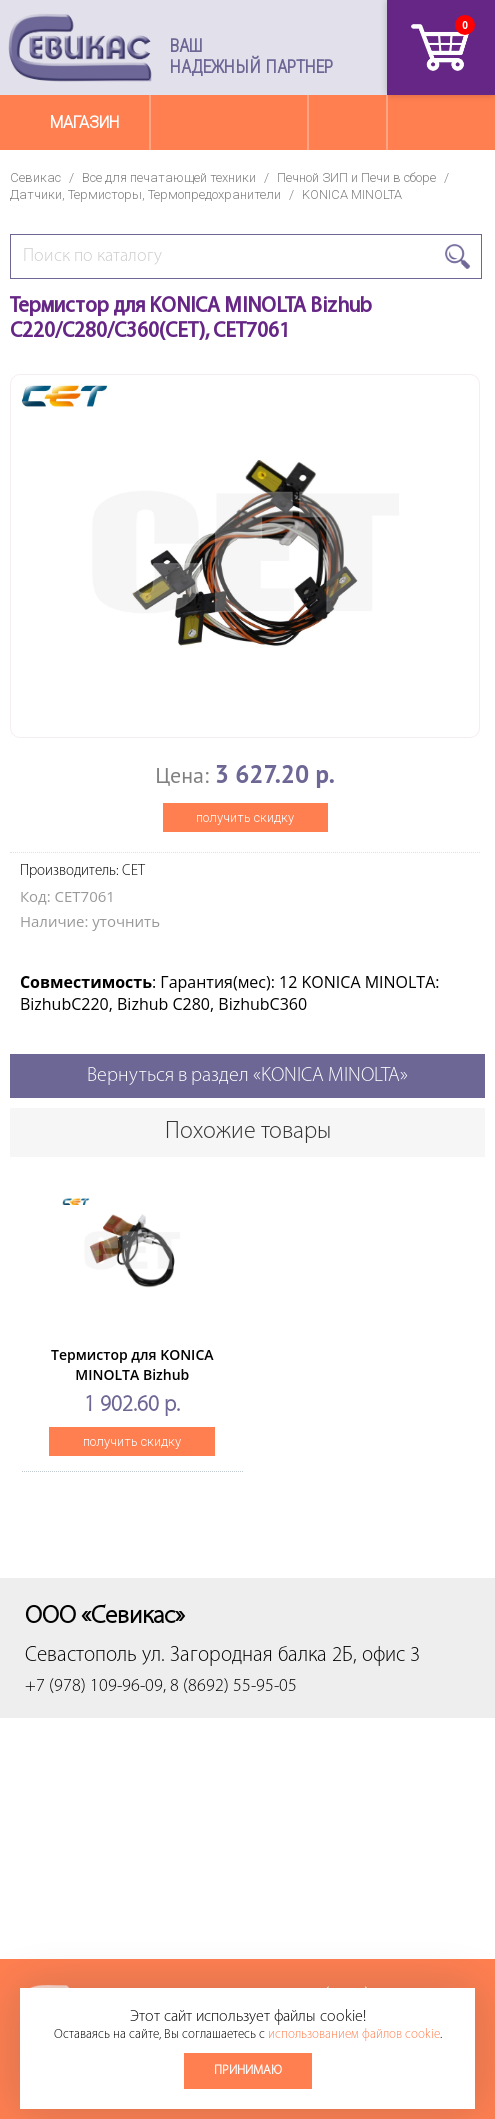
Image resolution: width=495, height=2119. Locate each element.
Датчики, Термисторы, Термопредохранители (145, 194)
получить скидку (245, 817)
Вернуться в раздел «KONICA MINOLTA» (247, 1076)
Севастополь (81, 1655)
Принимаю (248, 2070)
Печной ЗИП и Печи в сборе (356, 177)
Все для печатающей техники (169, 177)
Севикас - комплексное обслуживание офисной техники (80, 47)
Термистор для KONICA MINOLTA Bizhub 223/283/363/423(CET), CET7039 (132, 1384)
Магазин (84, 122)
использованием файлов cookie (354, 2034)
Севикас (35, 177)
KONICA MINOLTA (352, 194)
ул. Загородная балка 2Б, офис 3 (281, 1655)
